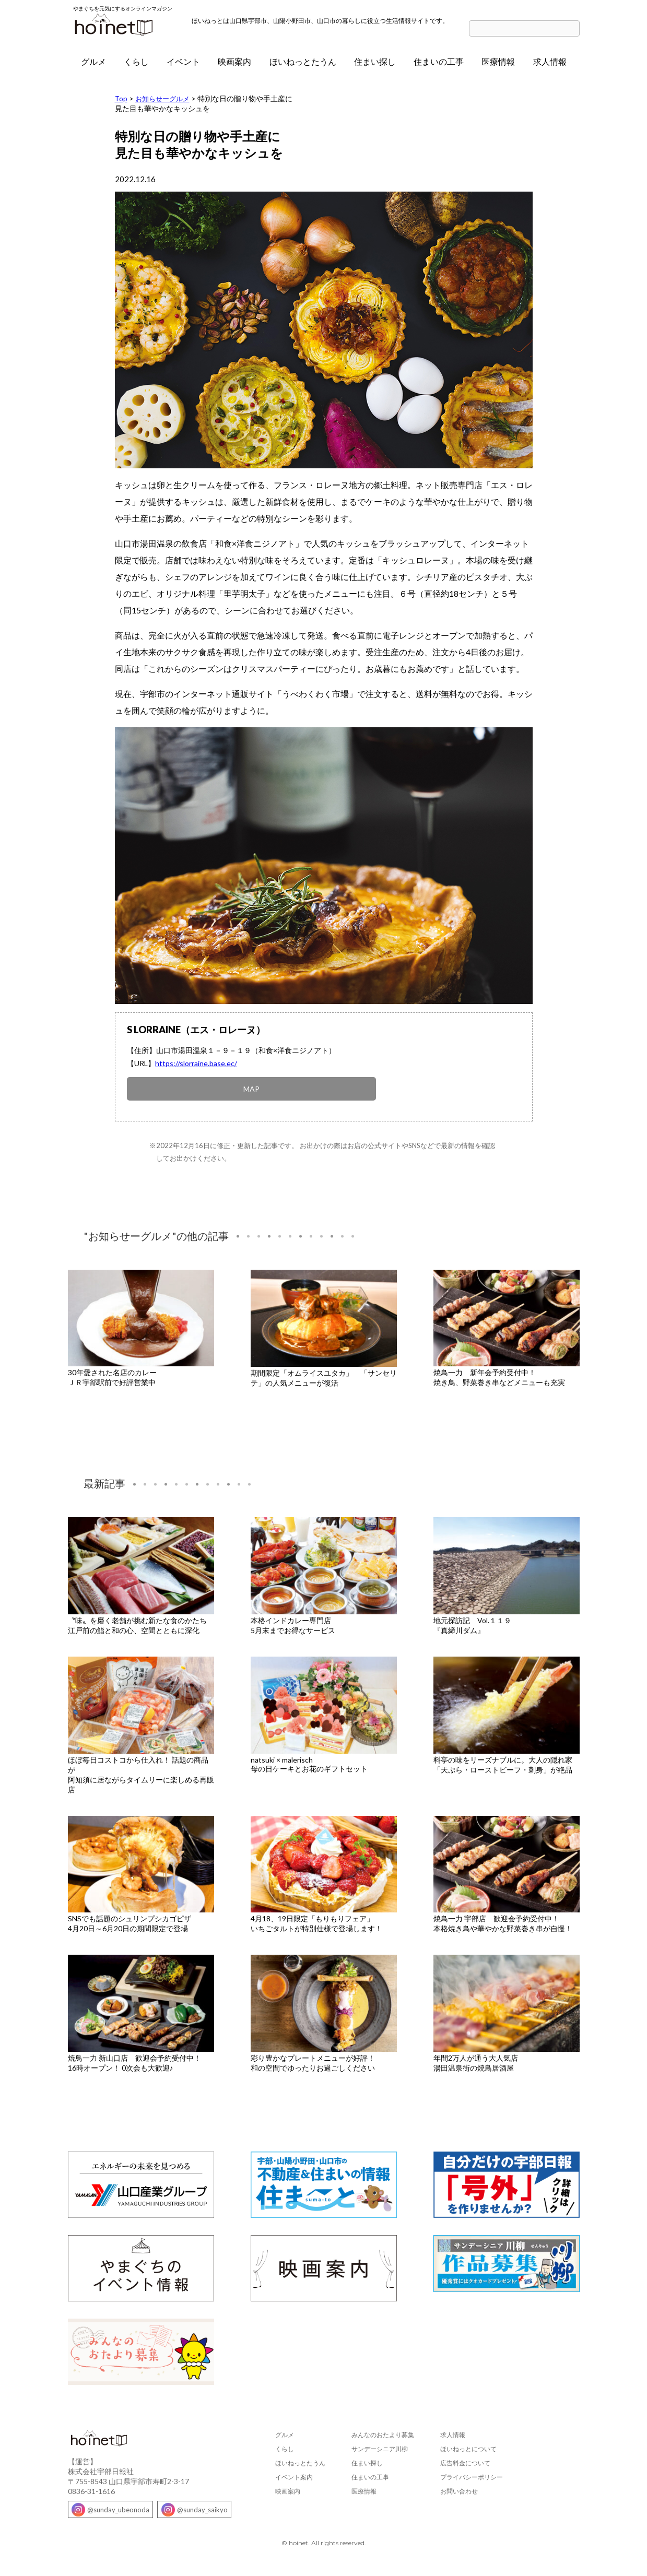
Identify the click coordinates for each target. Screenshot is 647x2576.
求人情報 (550, 65)
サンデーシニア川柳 (379, 2447)
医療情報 (498, 65)
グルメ (93, 65)
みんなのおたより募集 (382, 2433)
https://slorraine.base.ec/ (196, 1068)
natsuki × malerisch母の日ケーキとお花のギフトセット (309, 1762)
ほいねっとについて (468, 2447)
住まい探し (375, 65)
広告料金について (465, 2461)
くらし (136, 65)
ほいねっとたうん (302, 65)
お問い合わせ (459, 2490)
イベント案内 (294, 2475)
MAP (146, 1090)
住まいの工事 (439, 65)
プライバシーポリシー (471, 2475)
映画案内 (234, 65)
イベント (183, 65)
